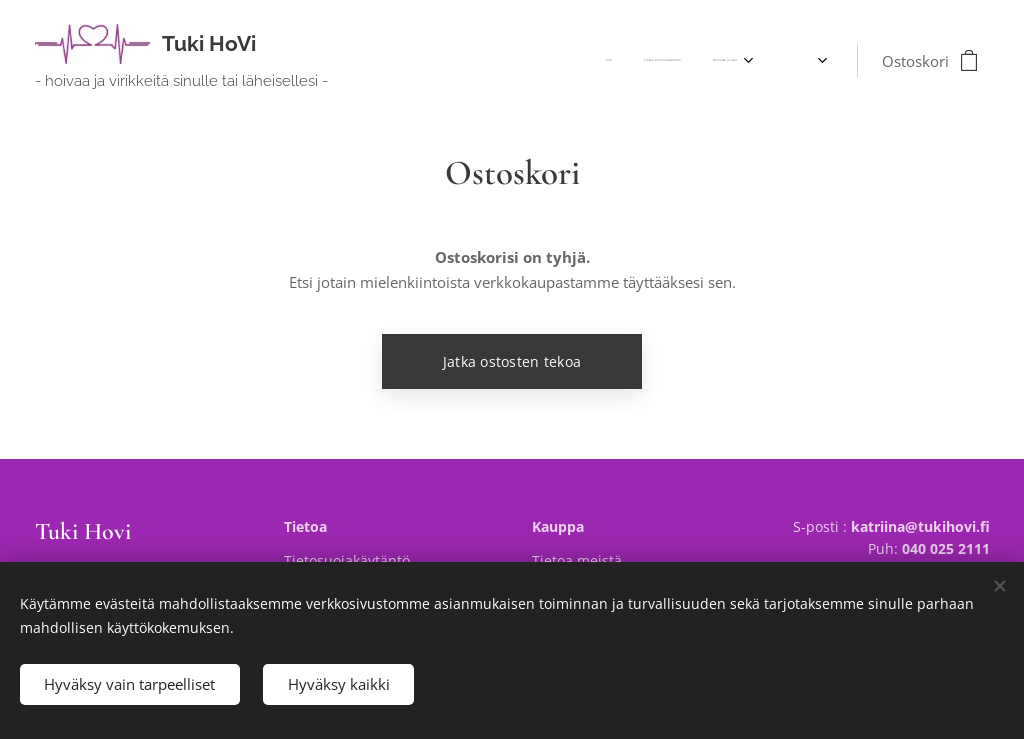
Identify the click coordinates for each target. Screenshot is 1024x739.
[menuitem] (688, 61)
